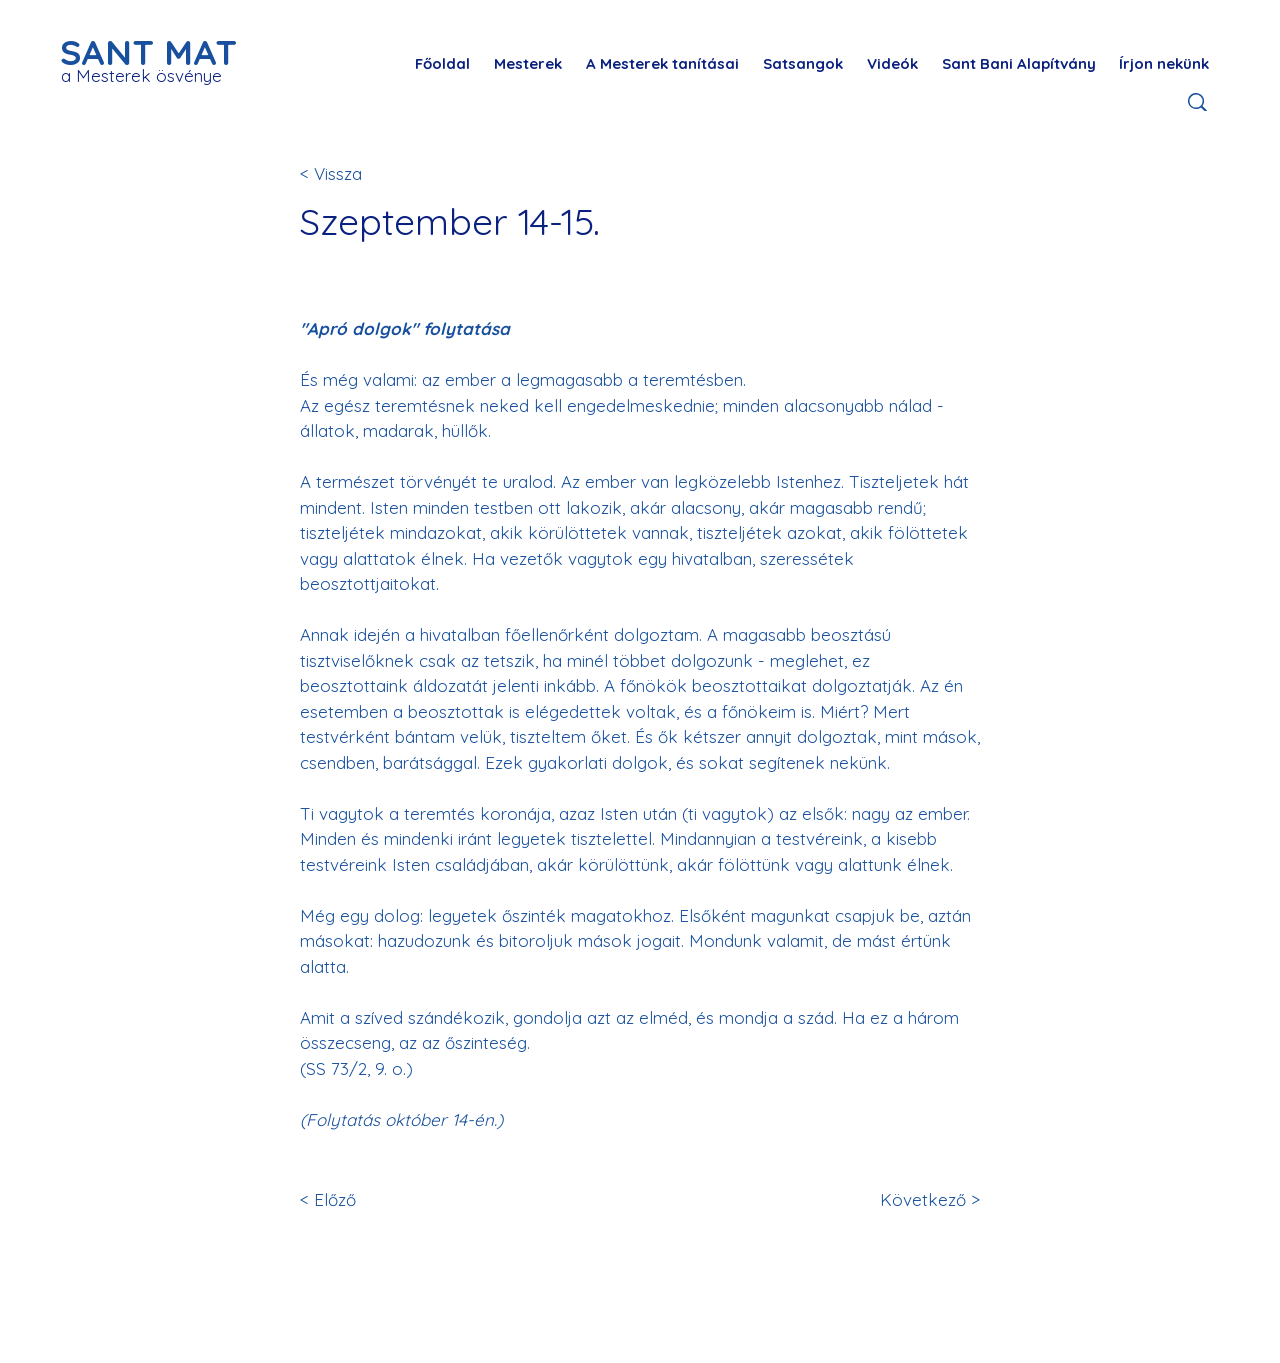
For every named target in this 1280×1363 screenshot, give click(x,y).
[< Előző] (366, 1199)
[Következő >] (914, 1199)
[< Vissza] (366, 173)
